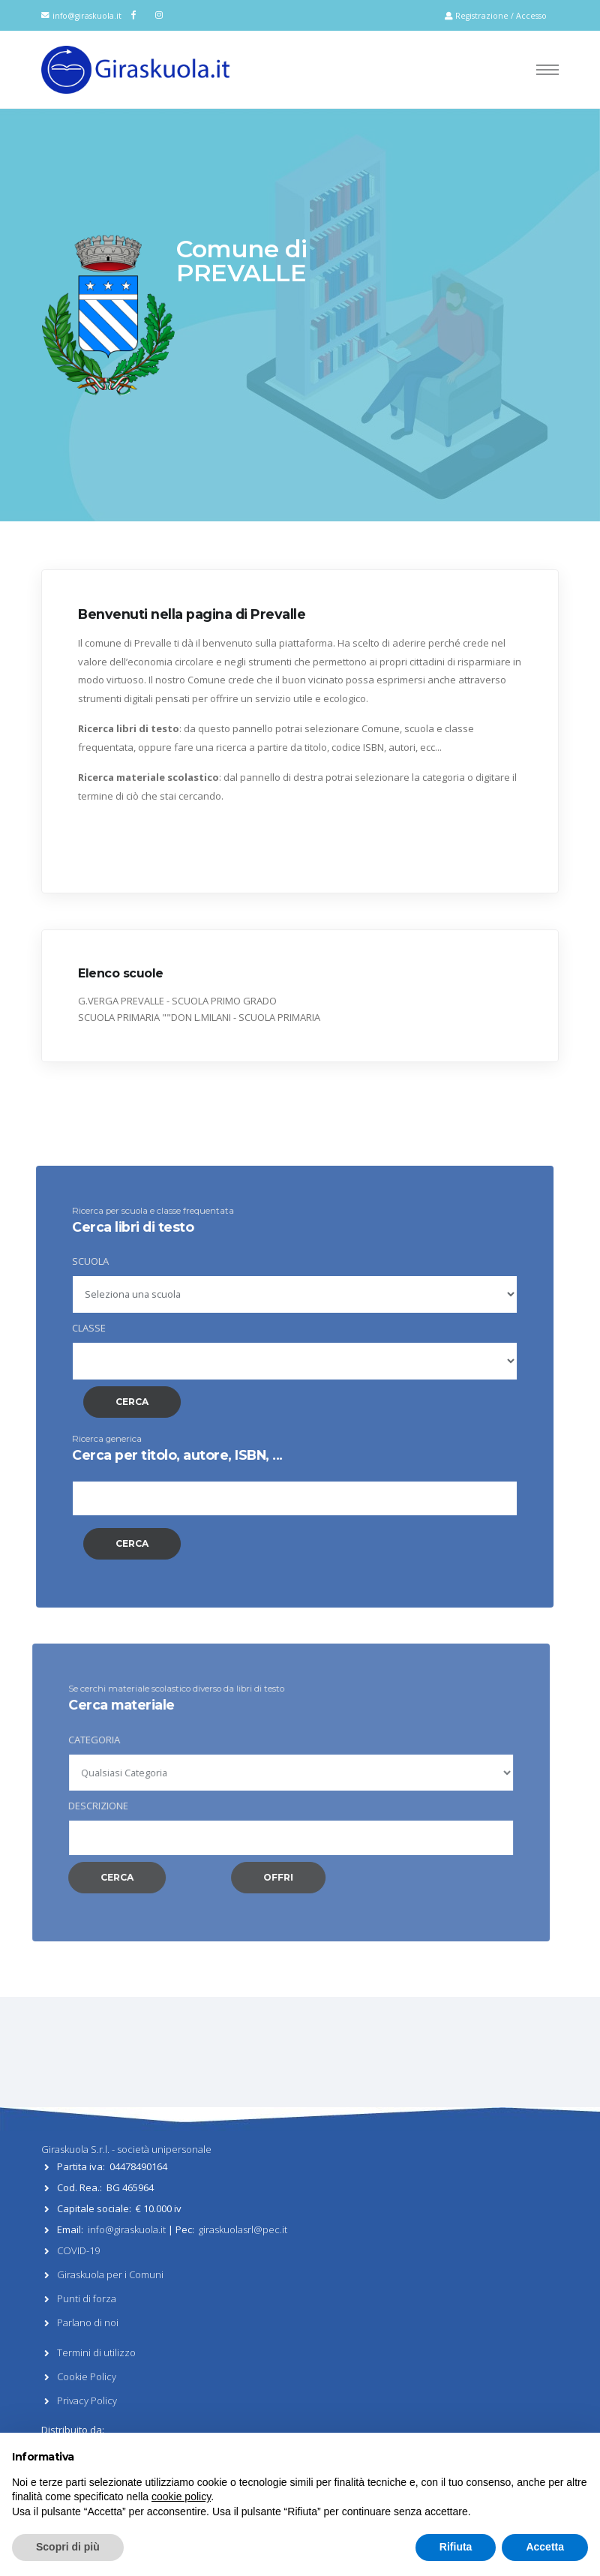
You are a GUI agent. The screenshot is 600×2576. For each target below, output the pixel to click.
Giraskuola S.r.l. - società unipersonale (126, 2149)
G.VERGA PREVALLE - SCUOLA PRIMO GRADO (177, 1000)
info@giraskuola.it (87, 16)
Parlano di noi (87, 2322)
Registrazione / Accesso (496, 16)
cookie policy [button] (181, 2496)
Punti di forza (86, 2298)
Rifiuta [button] (456, 2547)
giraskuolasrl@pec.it (243, 2229)
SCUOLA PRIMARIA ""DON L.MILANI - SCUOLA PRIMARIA (199, 1017)
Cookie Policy (86, 2376)
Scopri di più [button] (68, 2547)
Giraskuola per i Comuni (110, 2274)
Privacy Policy (87, 2400)
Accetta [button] (545, 2547)
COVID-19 (78, 2250)
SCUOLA (67, 1261)
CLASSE (65, 1328)
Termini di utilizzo (96, 2352)
